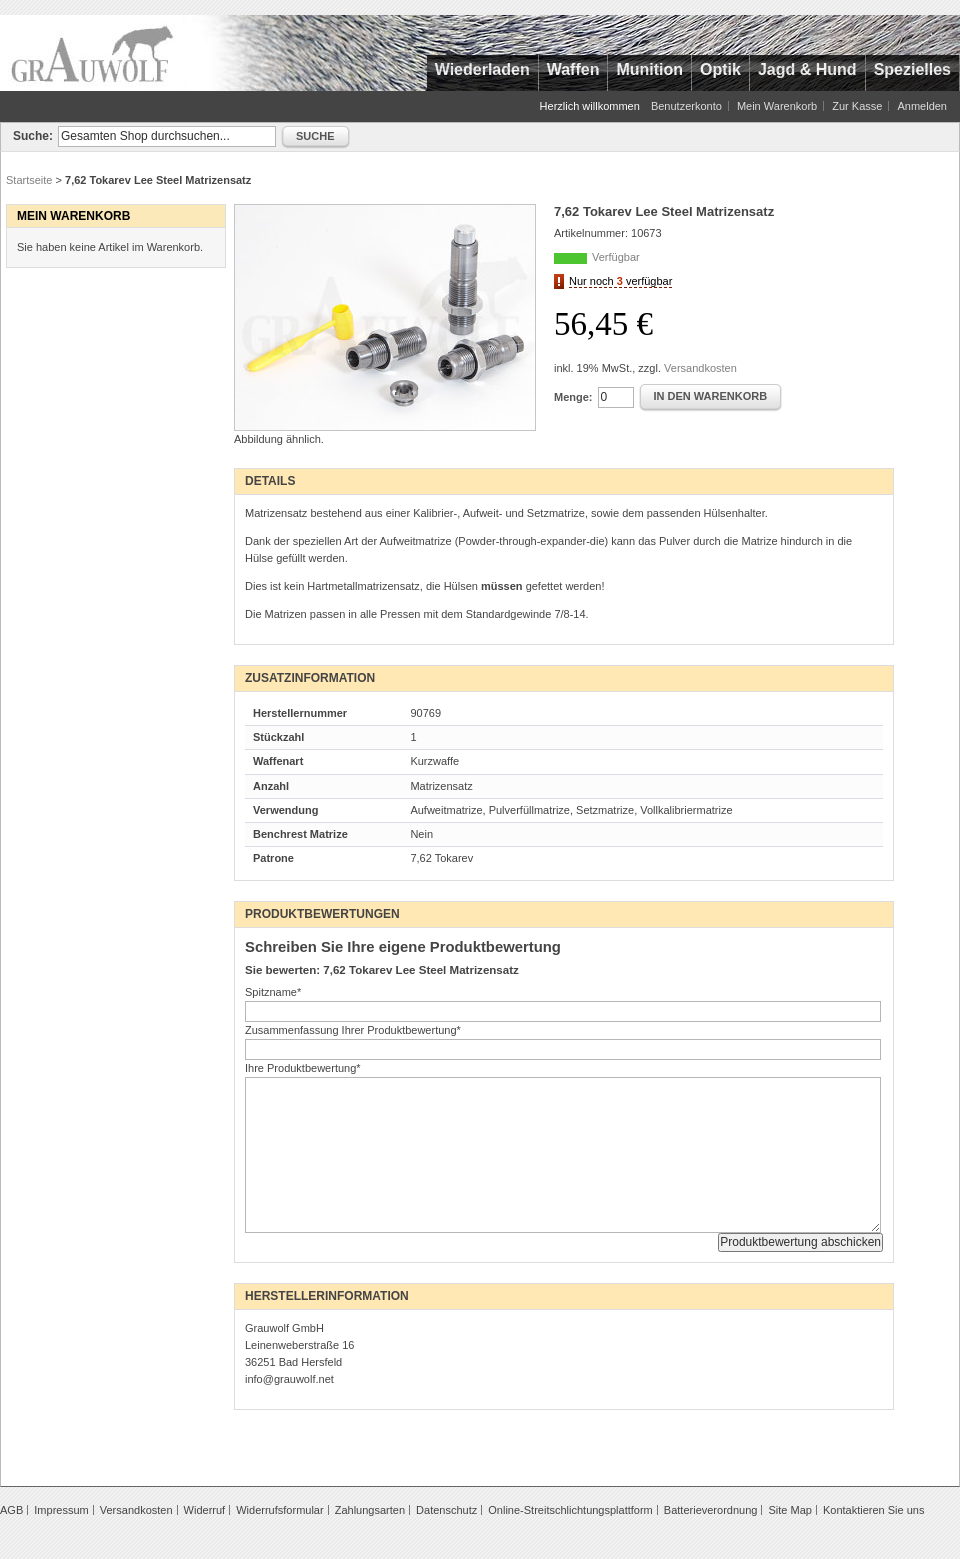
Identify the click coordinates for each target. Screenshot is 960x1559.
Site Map (789, 1510)
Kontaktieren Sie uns (874, 1510)
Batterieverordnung (711, 1510)
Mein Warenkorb (777, 106)
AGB (11, 1510)
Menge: (573, 397)
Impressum (61, 1510)
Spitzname (273, 992)
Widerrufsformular (279, 1510)
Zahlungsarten (370, 1510)
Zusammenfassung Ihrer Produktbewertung (353, 1030)
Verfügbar (616, 257)
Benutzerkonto (686, 106)
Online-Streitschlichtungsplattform (570, 1510)
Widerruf (205, 1510)
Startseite (29, 180)
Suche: (33, 136)
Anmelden (922, 106)
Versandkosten (700, 368)
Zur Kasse (857, 106)
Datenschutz (446, 1510)
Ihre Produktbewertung (303, 1068)
